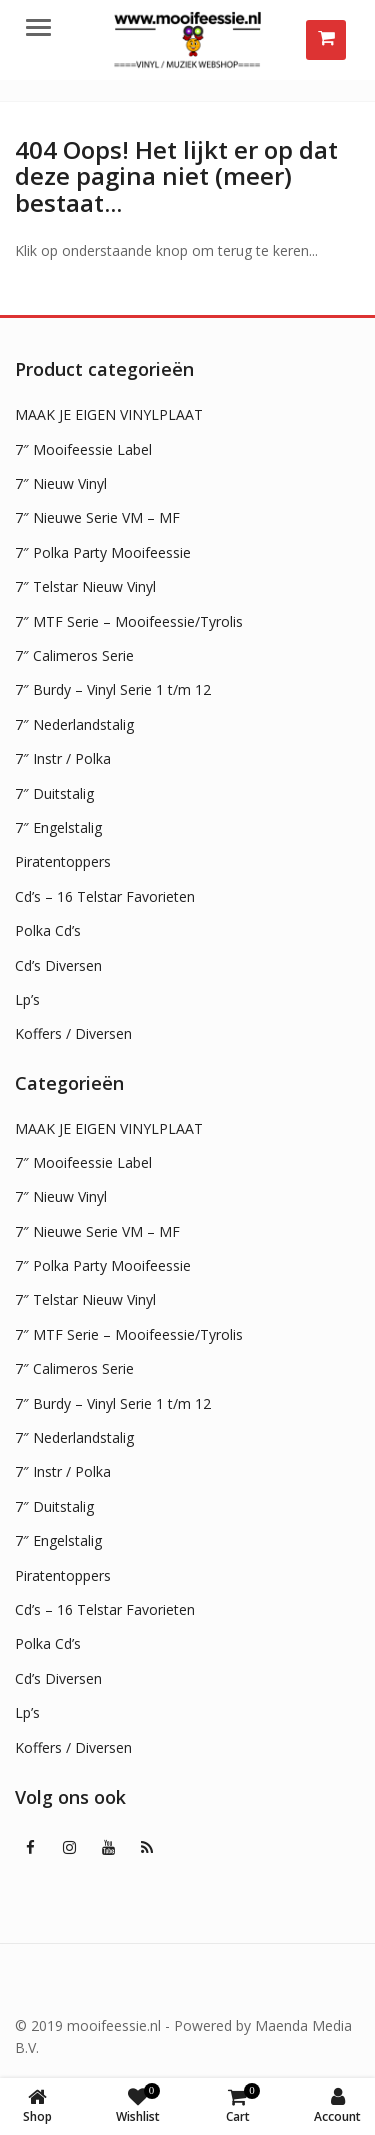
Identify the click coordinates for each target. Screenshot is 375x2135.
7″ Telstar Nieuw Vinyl (85, 586)
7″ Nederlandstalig (74, 724)
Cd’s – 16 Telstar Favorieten (105, 896)
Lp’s (27, 999)
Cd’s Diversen (58, 965)
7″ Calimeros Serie (74, 655)
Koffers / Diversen (73, 1033)
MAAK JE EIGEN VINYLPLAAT (109, 414)
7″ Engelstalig (58, 827)
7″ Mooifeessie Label (83, 449)
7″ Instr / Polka (63, 758)
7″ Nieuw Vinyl (61, 483)
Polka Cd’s (48, 930)
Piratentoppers (63, 861)
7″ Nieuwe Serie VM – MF (97, 517)
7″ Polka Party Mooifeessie (103, 552)
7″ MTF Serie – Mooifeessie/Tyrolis (129, 621)
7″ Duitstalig (54, 793)
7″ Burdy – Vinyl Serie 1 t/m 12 (113, 689)
